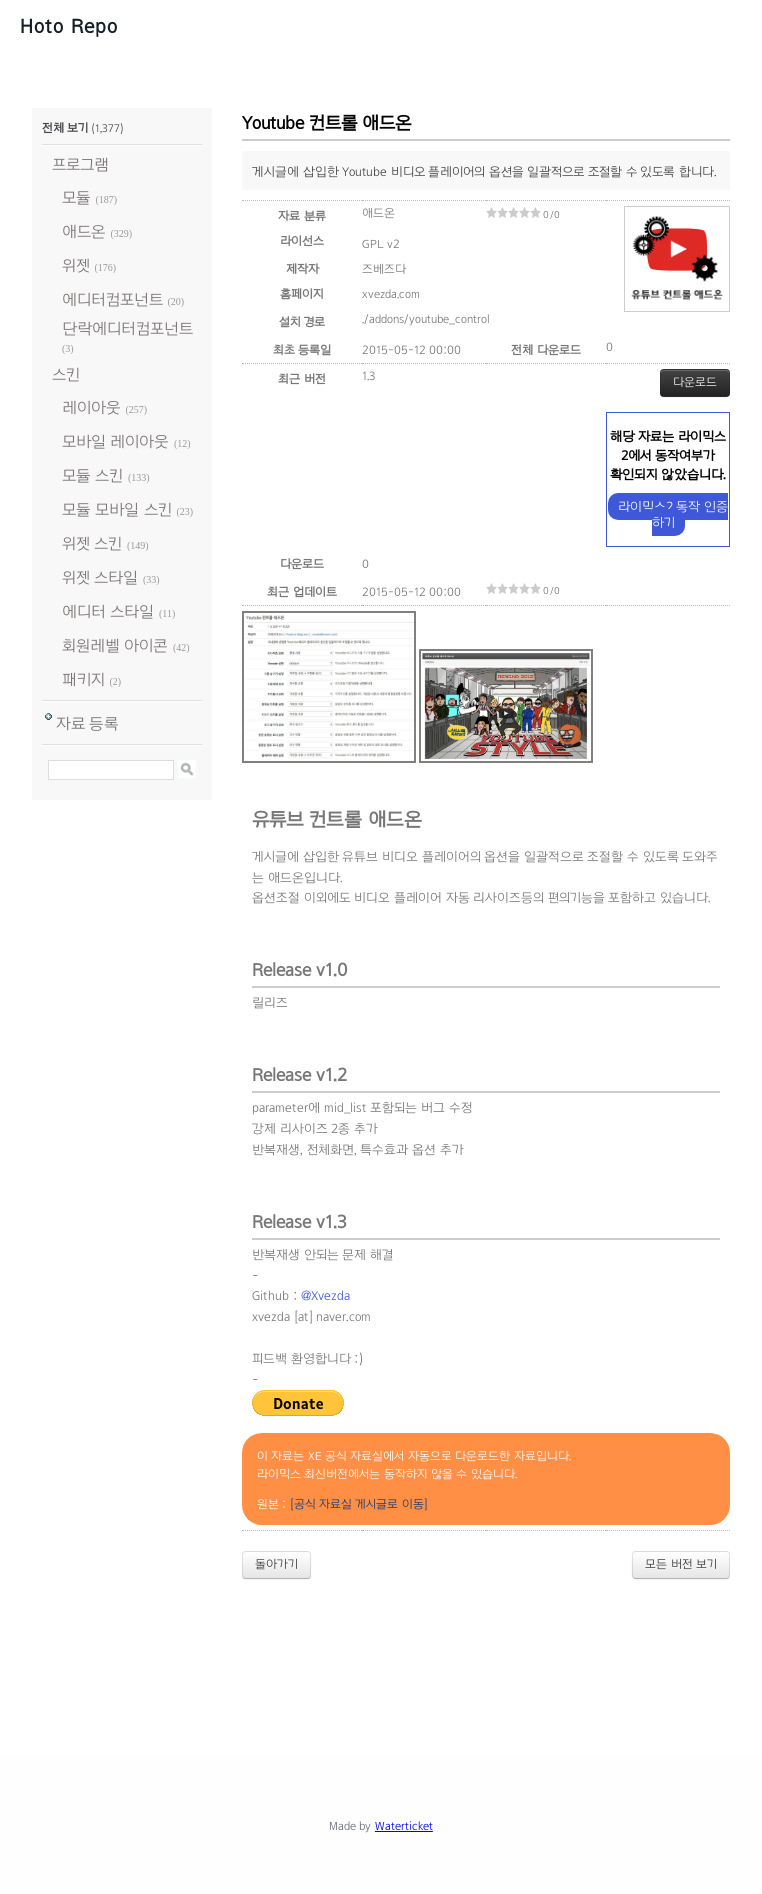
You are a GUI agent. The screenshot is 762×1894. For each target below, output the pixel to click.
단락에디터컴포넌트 (127, 328)
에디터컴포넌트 (112, 299)
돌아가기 (276, 1564)
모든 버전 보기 (681, 1564)
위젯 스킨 (92, 543)
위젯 (76, 265)
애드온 (84, 231)
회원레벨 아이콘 (115, 645)
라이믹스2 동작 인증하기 (673, 514)
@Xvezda (325, 1296)
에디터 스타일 (108, 611)
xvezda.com (391, 294)
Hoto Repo (69, 26)
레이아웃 (91, 407)
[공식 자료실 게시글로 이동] (359, 1504)
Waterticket (404, 1826)
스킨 (66, 374)
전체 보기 (65, 128)
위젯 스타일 (100, 577)
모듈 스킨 (92, 475)
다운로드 (695, 382)
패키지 (83, 679)
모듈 (76, 197)
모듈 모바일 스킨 (117, 509)
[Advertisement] (396, 1650)
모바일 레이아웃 (115, 441)
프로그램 (80, 164)
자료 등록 (87, 723)
